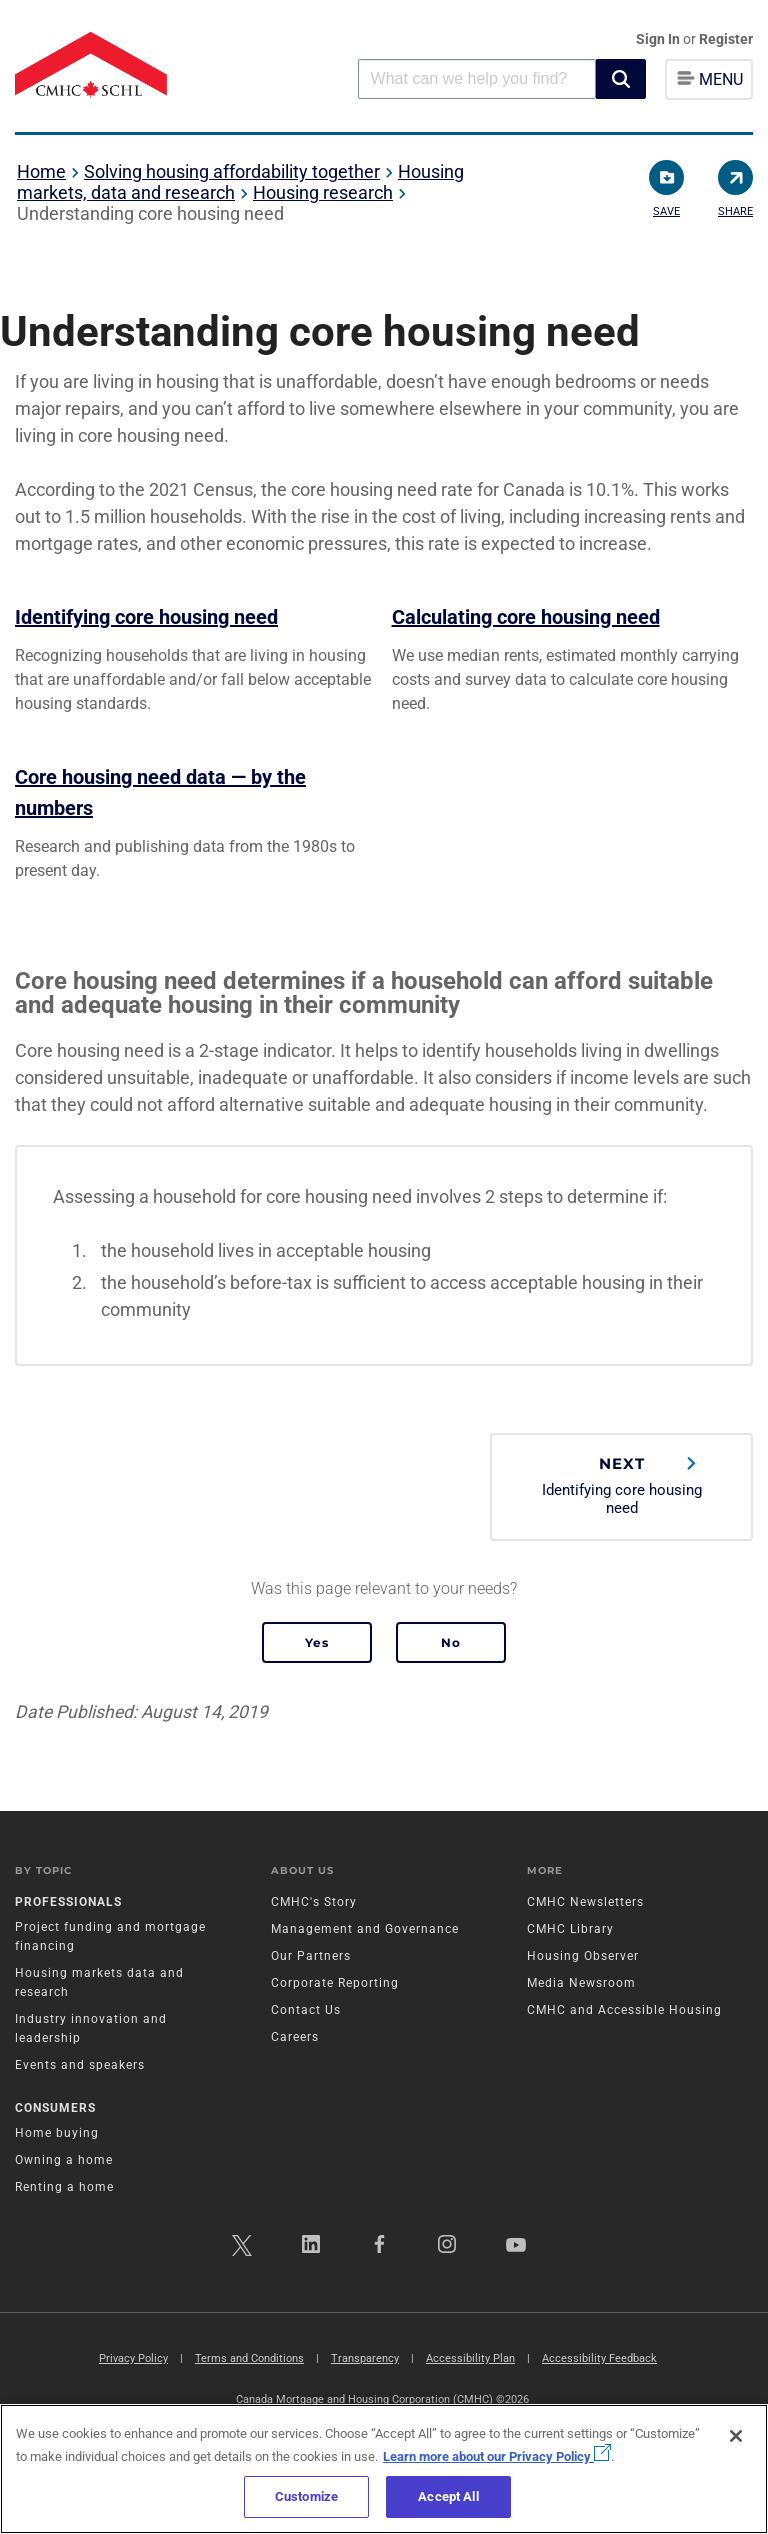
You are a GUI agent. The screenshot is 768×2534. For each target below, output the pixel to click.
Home (41, 171)
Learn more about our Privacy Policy (497, 2456)
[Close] (736, 2436)
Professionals (68, 1902)
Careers (295, 2037)
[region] (384, 2469)
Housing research (323, 192)
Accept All (448, 2496)
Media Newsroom (581, 1983)
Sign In (659, 39)
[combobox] (477, 78)
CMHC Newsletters (585, 1902)
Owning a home (64, 2160)
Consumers (55, 2108)
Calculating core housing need (526, 617)
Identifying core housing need (146, 617)
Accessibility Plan (470, 2358)
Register (726, 39)
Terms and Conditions (249, 2358)
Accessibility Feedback (599, 2358)
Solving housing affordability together (232, 171)
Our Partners (311, 1956)
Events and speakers (80, 2065)
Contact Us (306, 2010)
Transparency (365, 2358)
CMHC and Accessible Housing (624, 2010)
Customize (306, 2496)
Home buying (57, 2133)
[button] (621, 79)
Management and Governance (365, 1929)
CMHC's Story (314, 1902)
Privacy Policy (133, 2358)
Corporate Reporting (335, 1983)
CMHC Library (570, 1929)
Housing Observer (583, 1956)
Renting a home (64, 2187)
